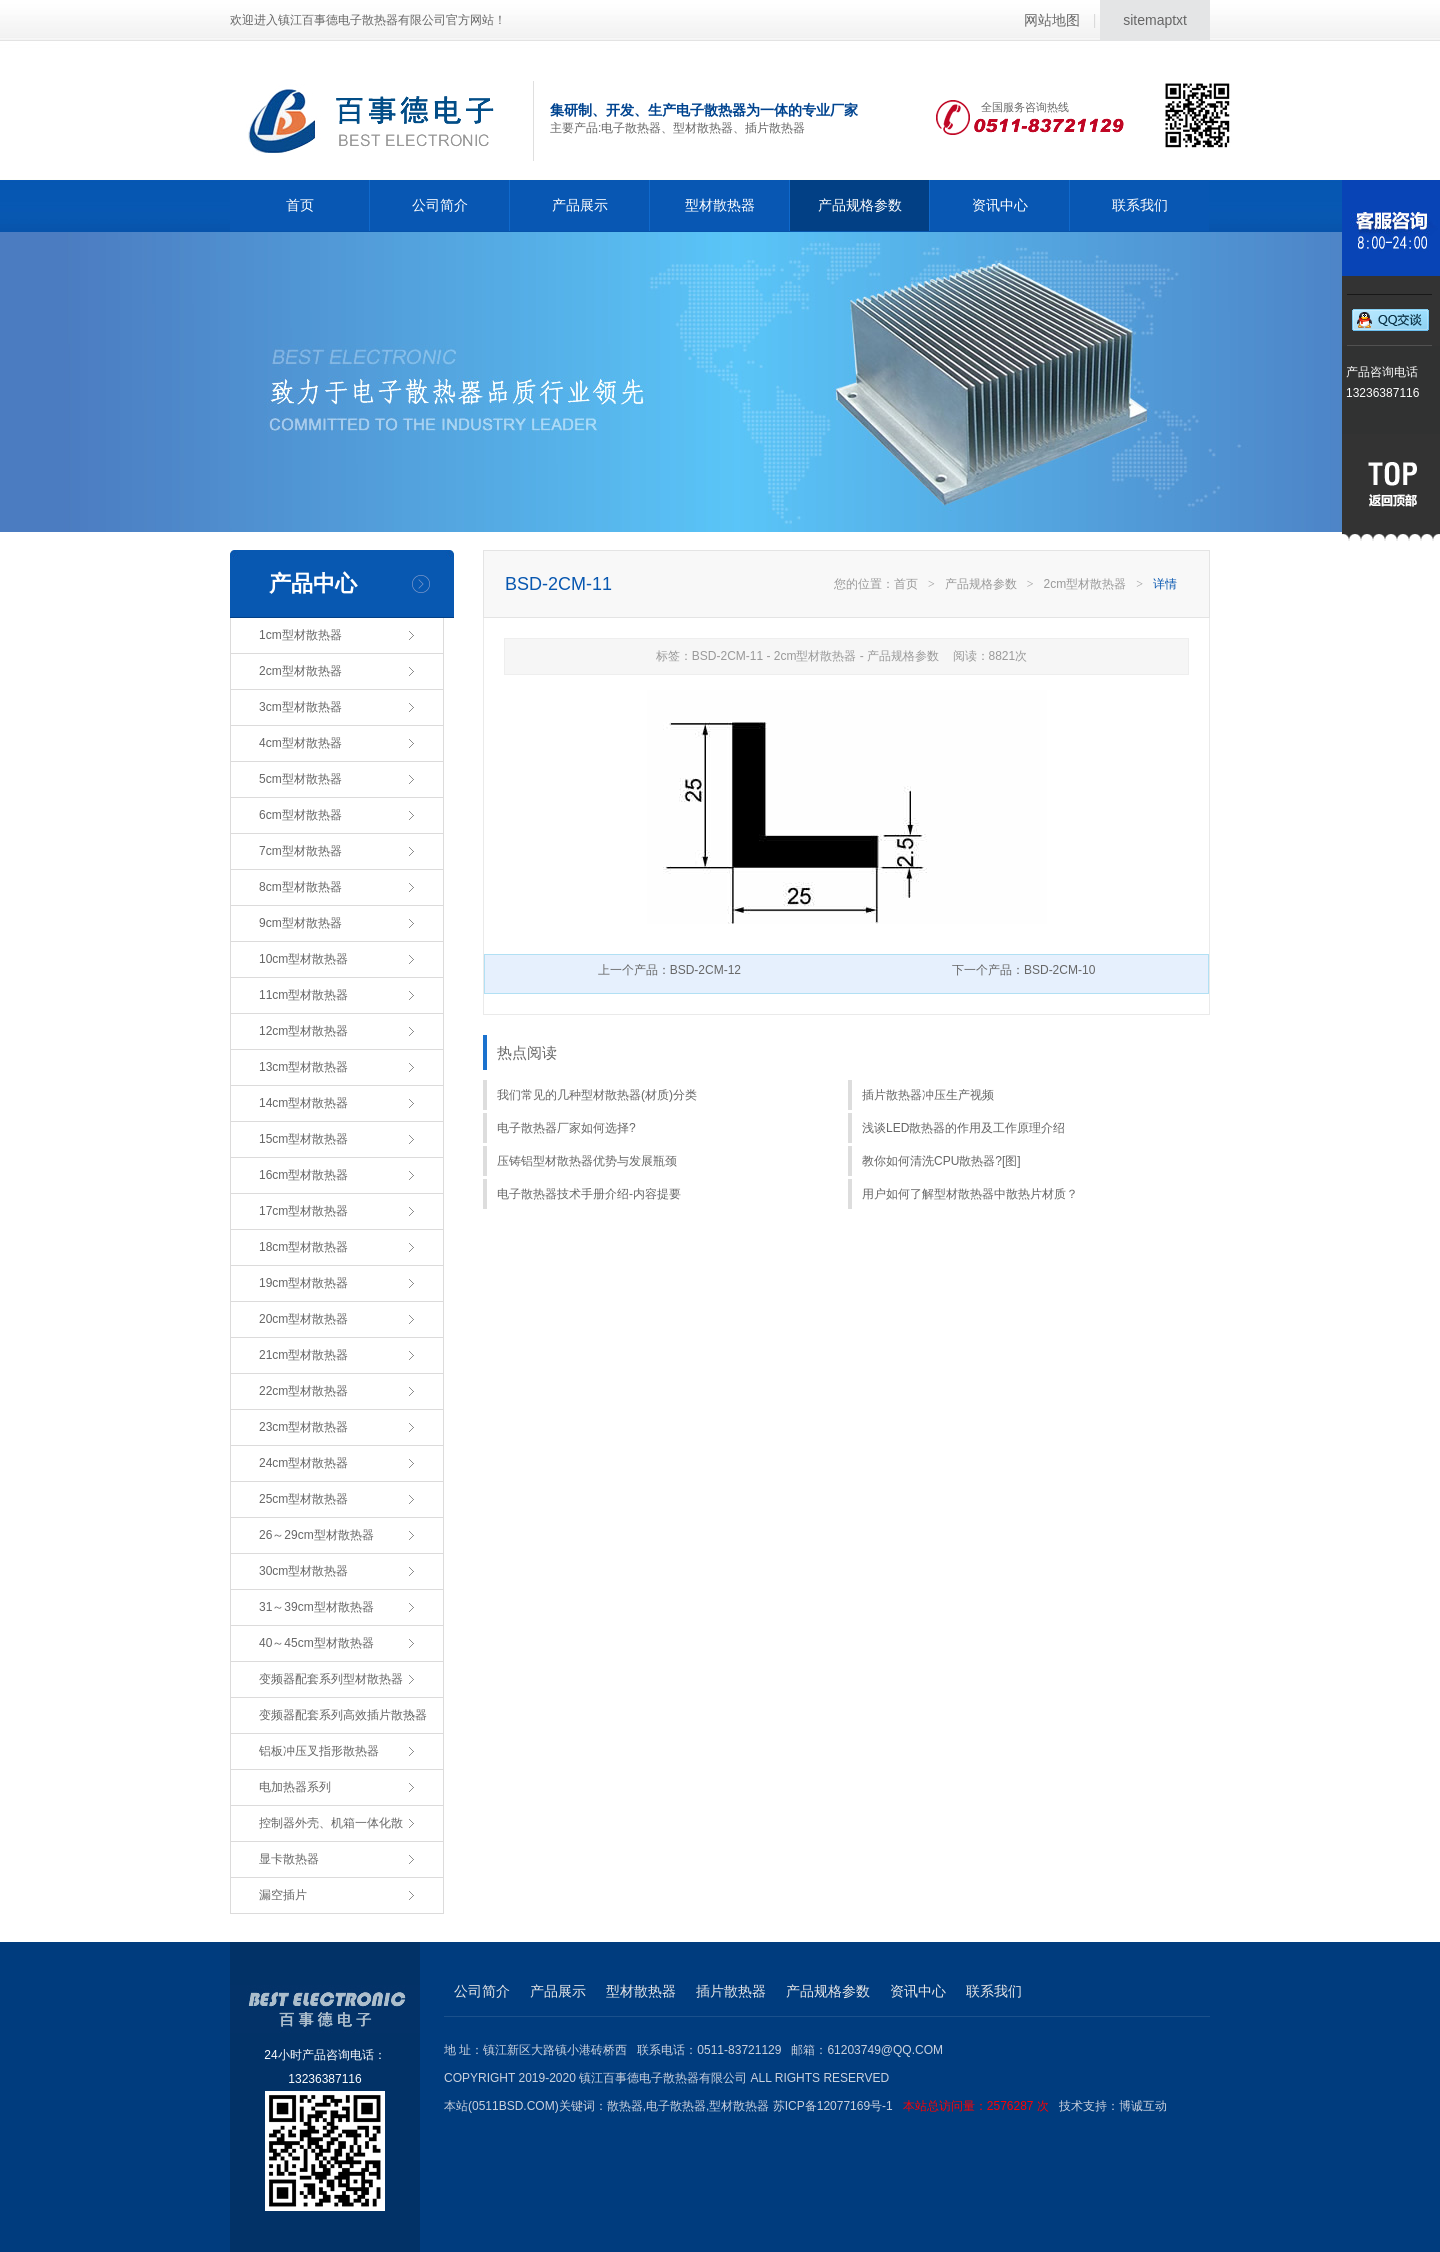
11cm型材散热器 (303, 995)
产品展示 (580, 205)
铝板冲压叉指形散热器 (319, 1751)
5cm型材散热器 (300, 779)
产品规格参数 (860, 205)
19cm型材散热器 (303, 1283)
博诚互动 (1143, 2106)
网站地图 (1052, 20)
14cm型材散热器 (303, 1103)
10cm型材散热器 (303, 959)
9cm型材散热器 (300, 923)
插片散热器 (731, 1991)
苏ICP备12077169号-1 (916, 2106)
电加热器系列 (295, 1787)
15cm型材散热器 (303, 1139)
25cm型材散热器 (303, 1499)
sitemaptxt (1155, 20)
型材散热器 (720, 205)
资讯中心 (1000, 205)
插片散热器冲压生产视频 (928, 1095)
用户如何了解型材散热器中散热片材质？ (970, 1194)
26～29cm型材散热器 (316, 1535)
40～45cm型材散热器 (316, 1643)
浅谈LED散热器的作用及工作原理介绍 (963, 1128)
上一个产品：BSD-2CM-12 (669, 970)
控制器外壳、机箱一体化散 (331, 1823)
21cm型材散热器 (303, 1355)
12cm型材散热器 (303, 1031)
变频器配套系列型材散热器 (331, 1679)
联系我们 (1140, 205)
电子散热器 (676, 2106)
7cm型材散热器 (300, 851)
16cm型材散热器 (303, 1175)
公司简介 (440, 205)
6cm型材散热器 (300, 815)
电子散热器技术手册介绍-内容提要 (589, 1194)
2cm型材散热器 (300, 671)
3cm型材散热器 (300, 707)
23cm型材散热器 (303, 1427)
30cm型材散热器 (303, 1571)
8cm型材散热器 (300, 887)
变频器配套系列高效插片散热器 (343, 1715)
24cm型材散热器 (303, 1463)
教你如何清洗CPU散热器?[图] (941, 1161)
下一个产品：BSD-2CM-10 (1023, 970)
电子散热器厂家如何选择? (566, 1128)
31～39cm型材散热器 (316, 1607)
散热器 (625, 2106)
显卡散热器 (289, 1859)
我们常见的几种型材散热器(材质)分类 (597, 1095)
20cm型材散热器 (303, 1319)
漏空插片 (283, 1895)
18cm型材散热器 (303, 1247)
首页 (300, 205)
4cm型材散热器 (300, 743)
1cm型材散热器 (300, 635)
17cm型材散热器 (303, 1211)
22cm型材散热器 (303, 1391)
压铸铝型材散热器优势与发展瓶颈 (587, 1161)
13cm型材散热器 (303, 1067)
